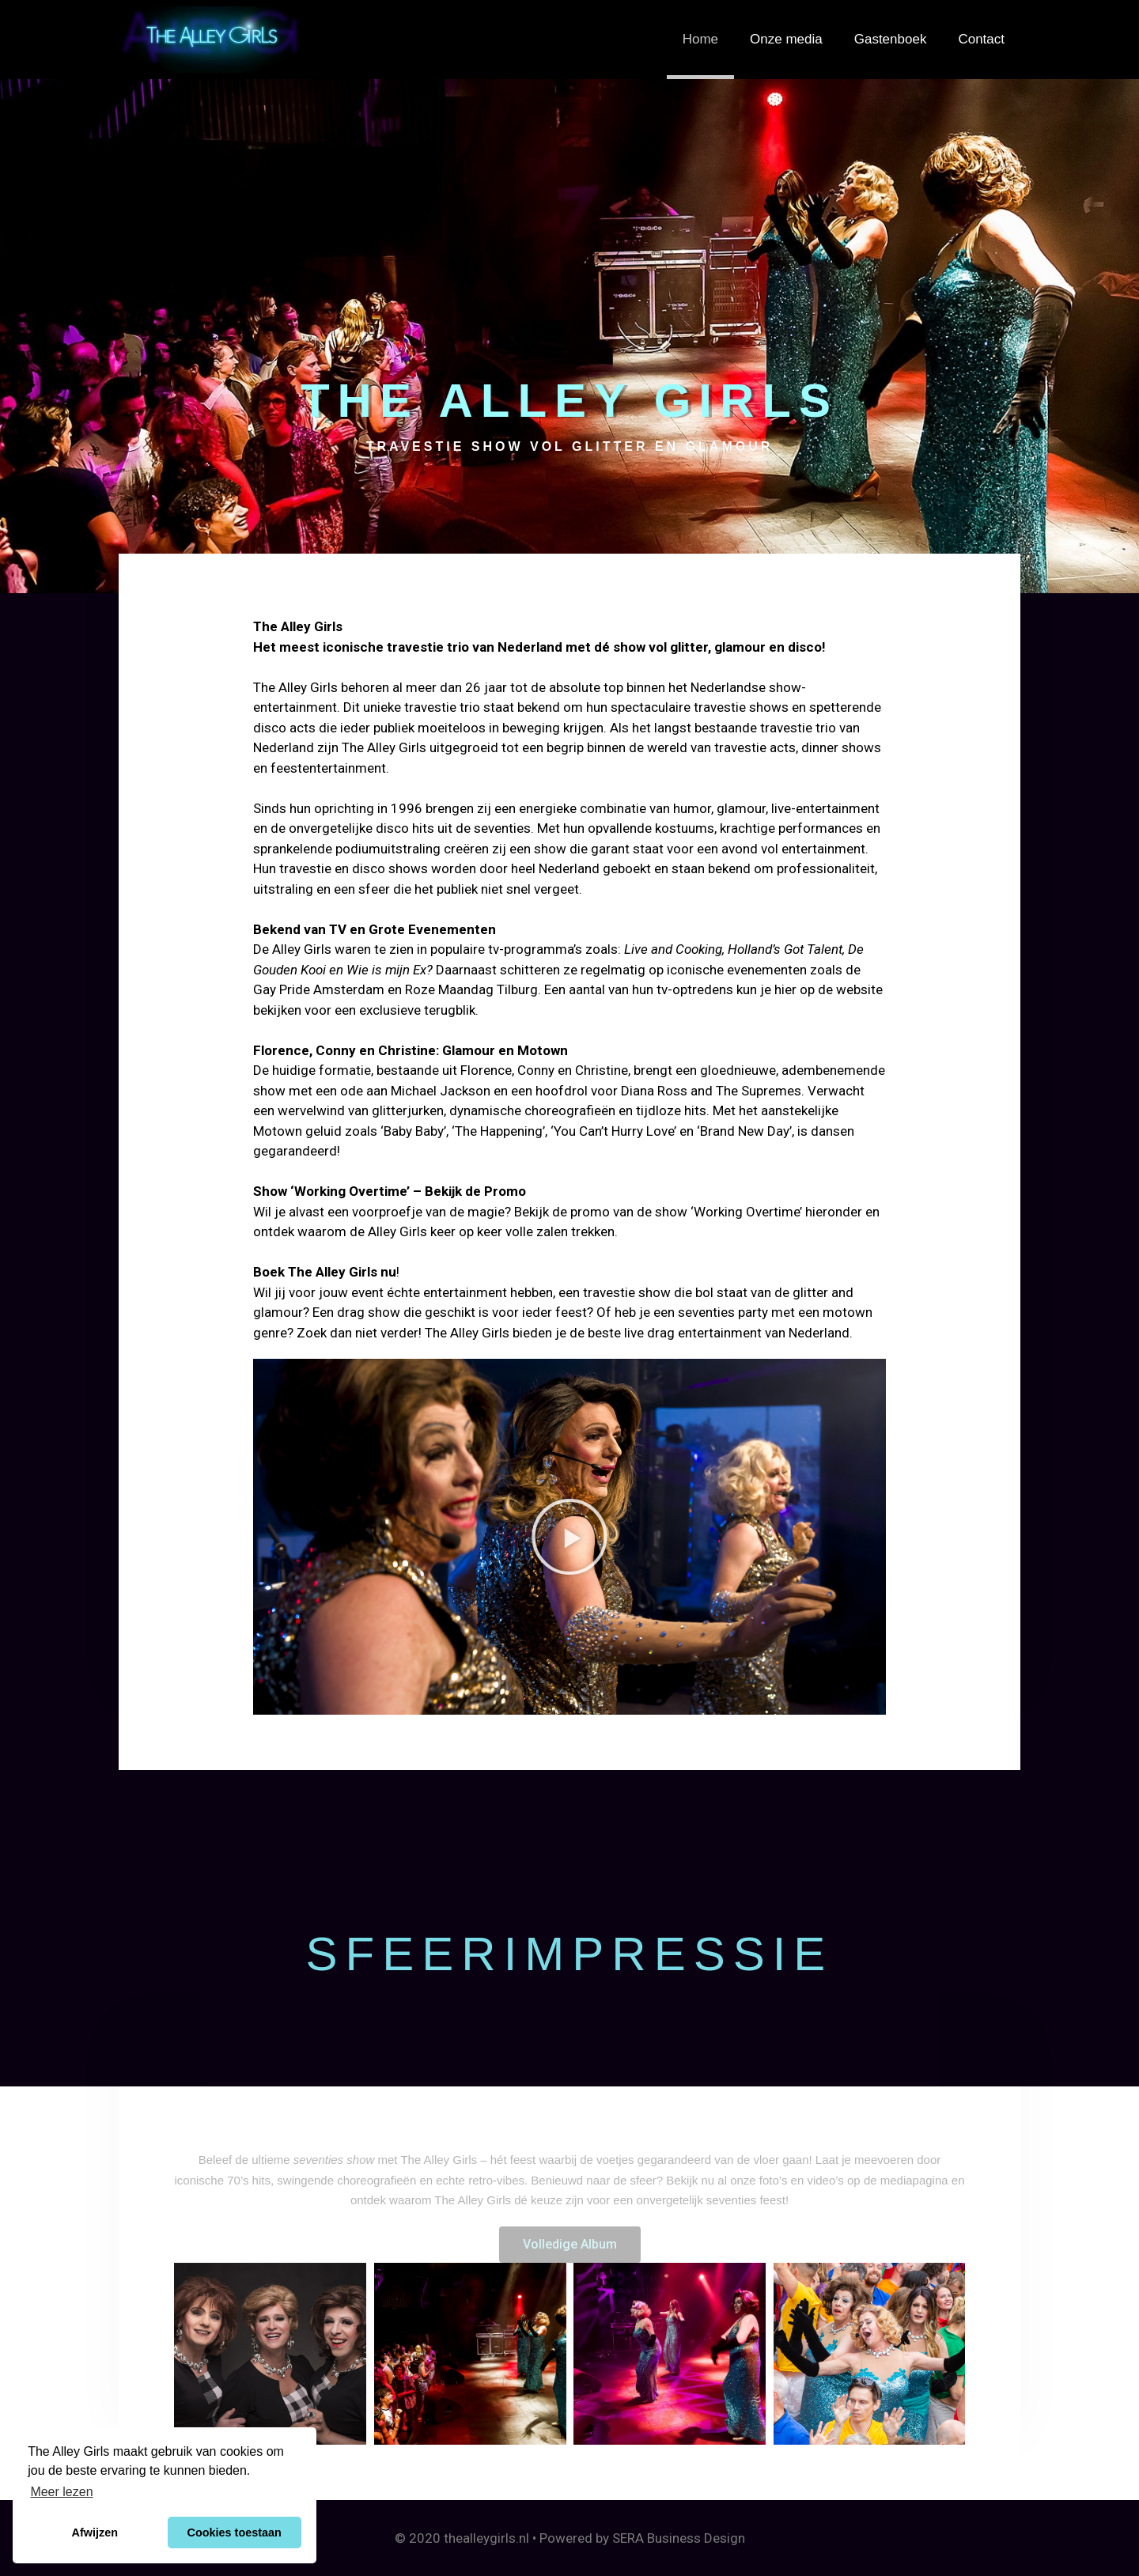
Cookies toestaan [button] (234, 2532)
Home (700, 39)
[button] (569, 1536)
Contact (981, 39)
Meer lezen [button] (61, 2491)
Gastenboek (890, 39)
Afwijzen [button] (95, 2532)
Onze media (786, 39)
